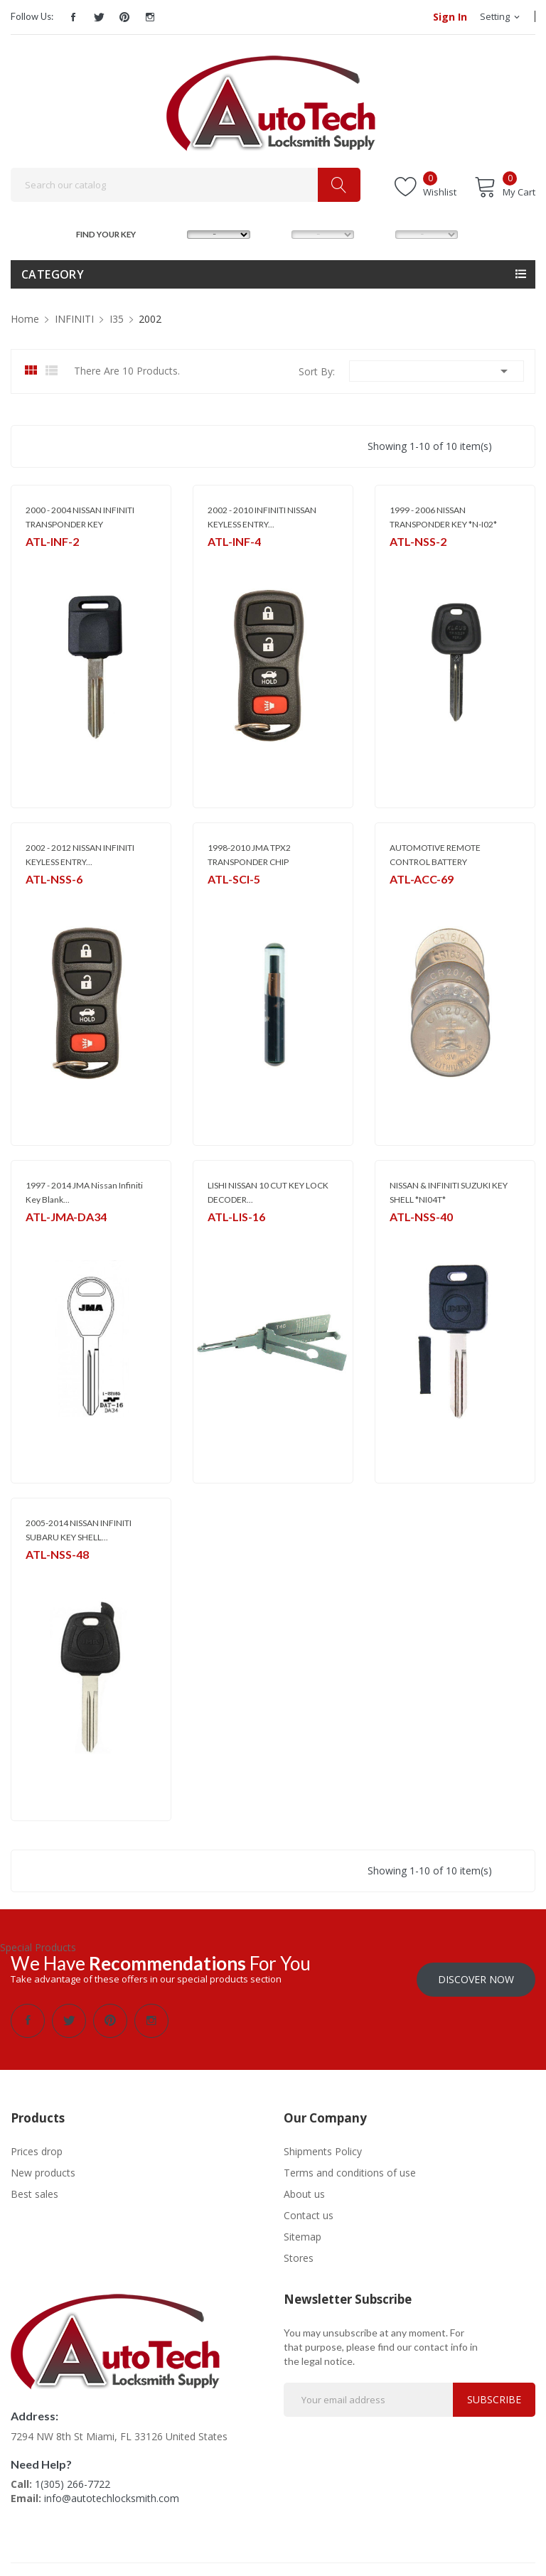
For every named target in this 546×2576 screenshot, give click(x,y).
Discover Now (476, 1970)
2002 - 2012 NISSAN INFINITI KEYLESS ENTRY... (80, 854)
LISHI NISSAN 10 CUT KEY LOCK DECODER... (268, 1192)
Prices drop (37, 2143)
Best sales (34, 2185)
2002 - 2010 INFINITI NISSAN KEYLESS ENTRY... (262, 517)
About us (304, 2185)
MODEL (277, 232)
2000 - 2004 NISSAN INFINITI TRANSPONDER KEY (80, 517)
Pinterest (124, 17)
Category (52, 274)
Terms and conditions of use (350, 2164)
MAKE (173, 232)
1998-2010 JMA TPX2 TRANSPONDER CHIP (249, 854)
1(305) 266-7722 (72, 2475)
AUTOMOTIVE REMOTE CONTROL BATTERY (435, 854)
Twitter (99, 17)
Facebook (73, 17)
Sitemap (302, 2228)
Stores (299, 2249)
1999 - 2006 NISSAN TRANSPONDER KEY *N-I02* (443, 517)
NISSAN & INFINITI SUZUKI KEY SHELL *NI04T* (449, 1192)
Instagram (150, 17)
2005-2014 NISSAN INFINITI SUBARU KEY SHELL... (79, 1530)
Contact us (308, 2206)
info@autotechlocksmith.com (111, 2489)
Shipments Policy (323, 2143)
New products (43, 2164)
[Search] (185, 185)
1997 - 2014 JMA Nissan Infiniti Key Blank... (84, 1192)
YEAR (380, 232)
